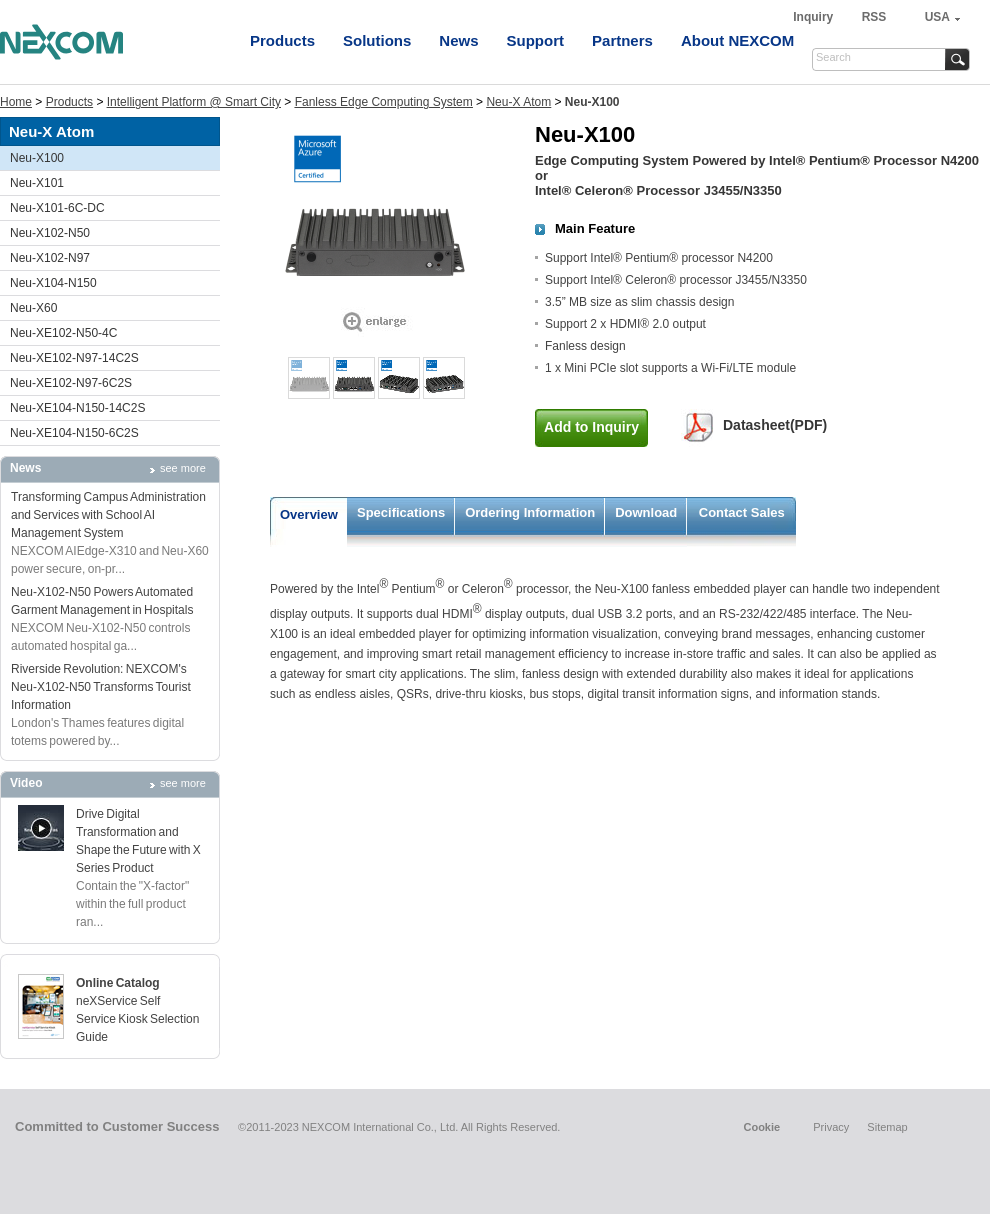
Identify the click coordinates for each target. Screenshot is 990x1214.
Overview (309, 514)
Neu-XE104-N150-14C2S (77, 408)
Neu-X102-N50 (50, 233)
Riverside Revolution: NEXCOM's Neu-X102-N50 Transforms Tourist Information (101, 687)
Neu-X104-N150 (53, 283)
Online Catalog (118, 983)
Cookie (761, 1127)
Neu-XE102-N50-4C (63, 333)
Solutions (377, 40)
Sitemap (887, 1127)
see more (183, 468)
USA (937, 17)
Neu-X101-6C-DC (57, 208)
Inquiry (814, 17)
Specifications (401, 512)
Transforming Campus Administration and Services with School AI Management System (108, 515)
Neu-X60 (33, 308)
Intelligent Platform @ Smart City (194, 102)
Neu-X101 (37, 183)
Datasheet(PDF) (775, 425)
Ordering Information (530, 512)
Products (282, 40)
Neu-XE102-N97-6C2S (71, 383)
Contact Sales (742, 512)
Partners (622, 40)
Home (16, 102)
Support (536, 40)
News (458, 40)
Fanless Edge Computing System (384, 102)
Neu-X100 (37, 158)
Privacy (831, 1127)
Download (646, 512)
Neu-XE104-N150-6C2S (74, 433)
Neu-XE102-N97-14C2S (74, 358)
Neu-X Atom (518, 102)
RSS (874, 17)
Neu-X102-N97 (50, 258)
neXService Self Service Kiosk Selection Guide (137, 1019)
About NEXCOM (737, 40)
